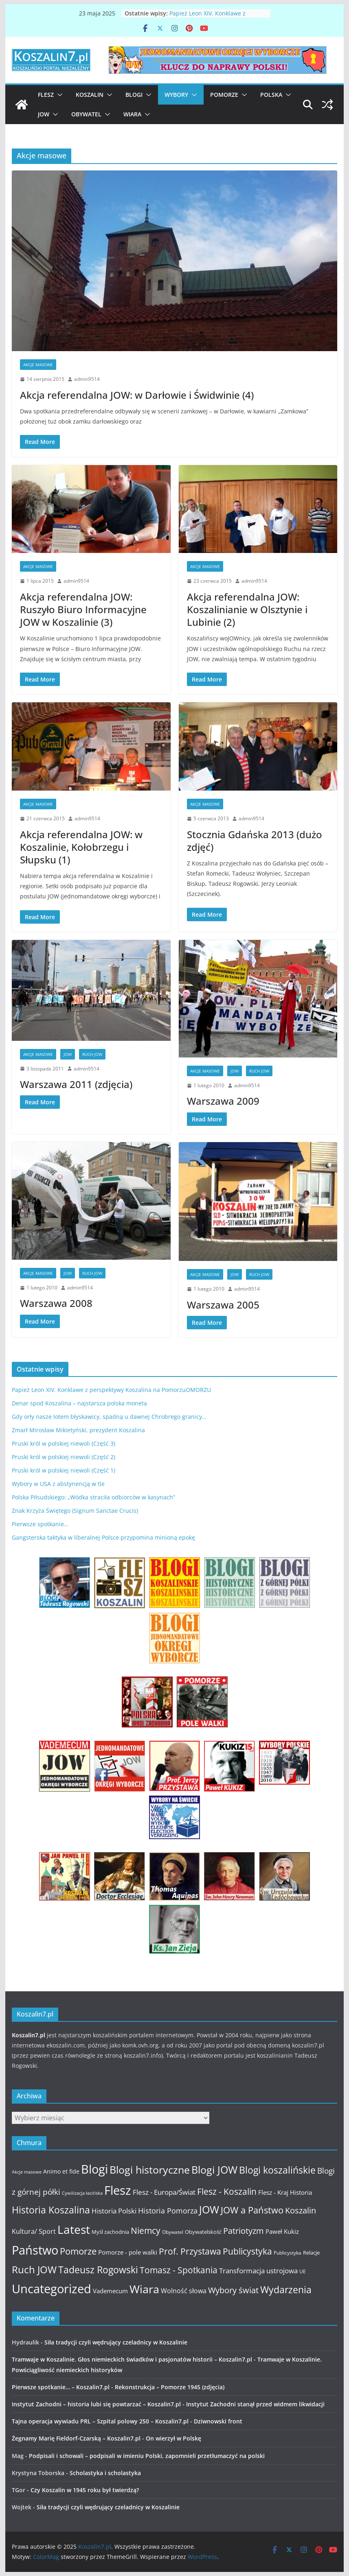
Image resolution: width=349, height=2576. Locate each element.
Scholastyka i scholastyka (105, 2473)
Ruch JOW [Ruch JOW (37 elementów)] (34, 2269)
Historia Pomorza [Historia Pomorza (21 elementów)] (168, 2210)
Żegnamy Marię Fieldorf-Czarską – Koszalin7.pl (76, 2438)
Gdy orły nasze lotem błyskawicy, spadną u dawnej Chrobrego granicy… (109, 1416)
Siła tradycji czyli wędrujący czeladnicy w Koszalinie (115, 2342)
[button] (58, 95)
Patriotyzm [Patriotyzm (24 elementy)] (243, 2230)
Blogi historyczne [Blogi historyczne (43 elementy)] (150, 2169)
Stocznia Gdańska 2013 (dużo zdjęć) (254, 841)
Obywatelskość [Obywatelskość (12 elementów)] (203, 2231)
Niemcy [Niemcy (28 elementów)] (145, 2230)
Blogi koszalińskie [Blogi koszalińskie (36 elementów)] (277, 2169)
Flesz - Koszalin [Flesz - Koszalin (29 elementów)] (227, 2191)
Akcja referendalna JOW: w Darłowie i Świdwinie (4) (137, 395)
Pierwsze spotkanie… (40, 1524)
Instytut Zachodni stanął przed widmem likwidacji (255, 2404)
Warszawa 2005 (223, 1304)
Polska (271, 94)
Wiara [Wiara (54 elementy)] (144, 2288)
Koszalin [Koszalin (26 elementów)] (300, 2210)
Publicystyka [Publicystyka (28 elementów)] (247, 2251)
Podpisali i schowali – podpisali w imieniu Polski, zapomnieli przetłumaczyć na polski (147, 2456)
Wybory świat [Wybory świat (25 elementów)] (233, 2290)
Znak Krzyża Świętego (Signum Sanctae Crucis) (75, 1510)
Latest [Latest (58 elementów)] (73, 2229)
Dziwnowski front (218, 2421)
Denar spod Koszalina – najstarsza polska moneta (79, 1403)
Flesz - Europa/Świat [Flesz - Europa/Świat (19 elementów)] (164, 2192)
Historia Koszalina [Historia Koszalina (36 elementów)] (51, 2209)
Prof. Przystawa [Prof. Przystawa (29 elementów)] (190, 2251)
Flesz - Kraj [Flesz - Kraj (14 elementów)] (273, 2192)
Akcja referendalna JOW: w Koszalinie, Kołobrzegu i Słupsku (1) (81, 847)
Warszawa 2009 (223, 1101)
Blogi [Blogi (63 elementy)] (94, 2169)
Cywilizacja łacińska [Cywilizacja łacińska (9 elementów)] (82, 2193)
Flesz (46, 94)
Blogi (134, 94)
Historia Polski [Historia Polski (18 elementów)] (114, 2210)
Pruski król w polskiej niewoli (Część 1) (63, 1470)
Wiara (132, 114)
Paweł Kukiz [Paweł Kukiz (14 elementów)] (282, 2231)
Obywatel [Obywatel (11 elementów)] (172, 2232)
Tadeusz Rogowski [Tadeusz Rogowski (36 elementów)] (98, 2269)
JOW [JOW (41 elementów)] (209, 2209)
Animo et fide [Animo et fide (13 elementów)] (61, 2171)
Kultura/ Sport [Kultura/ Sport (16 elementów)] (34, 2231)
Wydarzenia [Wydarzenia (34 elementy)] (286, 2289)
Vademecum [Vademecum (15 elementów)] (110, 2291)
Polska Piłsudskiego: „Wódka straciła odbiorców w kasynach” (93, 1497)
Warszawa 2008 (56, 1303)
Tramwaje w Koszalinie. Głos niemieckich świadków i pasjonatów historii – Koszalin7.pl (132, 2359)
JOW (43, 114)
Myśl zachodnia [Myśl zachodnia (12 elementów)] (110, 2231)
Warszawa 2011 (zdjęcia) (76, 1084)
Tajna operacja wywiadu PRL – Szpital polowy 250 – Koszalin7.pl (100, 2421)
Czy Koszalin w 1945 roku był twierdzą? (85, 2490)
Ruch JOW (92, 1054)
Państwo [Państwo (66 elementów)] (35, 2250)
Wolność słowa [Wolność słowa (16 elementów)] (183, 2290)
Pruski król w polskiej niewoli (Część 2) (63, 1457)
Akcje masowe (38, 364)
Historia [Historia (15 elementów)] (301, 2192)
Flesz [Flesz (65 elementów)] (117, 2190)
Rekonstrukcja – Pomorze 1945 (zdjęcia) (169, 2387)
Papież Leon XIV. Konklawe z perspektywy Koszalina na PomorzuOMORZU (111, 1390)
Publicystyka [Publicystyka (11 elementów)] (287, 2252)
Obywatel (86, 114)
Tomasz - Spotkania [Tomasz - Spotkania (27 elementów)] (178, 2270)
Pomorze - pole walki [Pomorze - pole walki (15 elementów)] (127, 2252)
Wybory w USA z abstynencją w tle (58, 1484)
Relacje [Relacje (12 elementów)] (311, 2252)
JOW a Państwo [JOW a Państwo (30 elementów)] (252, 2210)
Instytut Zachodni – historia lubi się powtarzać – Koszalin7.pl (96, 2404)
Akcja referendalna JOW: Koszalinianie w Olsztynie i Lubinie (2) (247, 609)
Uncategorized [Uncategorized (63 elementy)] (51, 2288)
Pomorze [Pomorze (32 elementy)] (78, 2251)
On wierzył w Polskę (173, 2438)
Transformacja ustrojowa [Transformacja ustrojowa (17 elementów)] (258, 2270)
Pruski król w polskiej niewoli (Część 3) (63, 1443)
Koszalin (89, 94)
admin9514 (87, 379)
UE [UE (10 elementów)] (302, 2271)
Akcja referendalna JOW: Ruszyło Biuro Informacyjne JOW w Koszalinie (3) (83, 609)
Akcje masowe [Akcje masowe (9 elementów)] (27, 2172)
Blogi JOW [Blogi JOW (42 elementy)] (214, 2169)
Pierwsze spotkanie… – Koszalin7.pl (61, 2387)
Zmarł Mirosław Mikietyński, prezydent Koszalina (78, 1430)
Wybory (176, 94)
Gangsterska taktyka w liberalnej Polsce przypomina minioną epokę (103, 1537)
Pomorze (224, 94)
